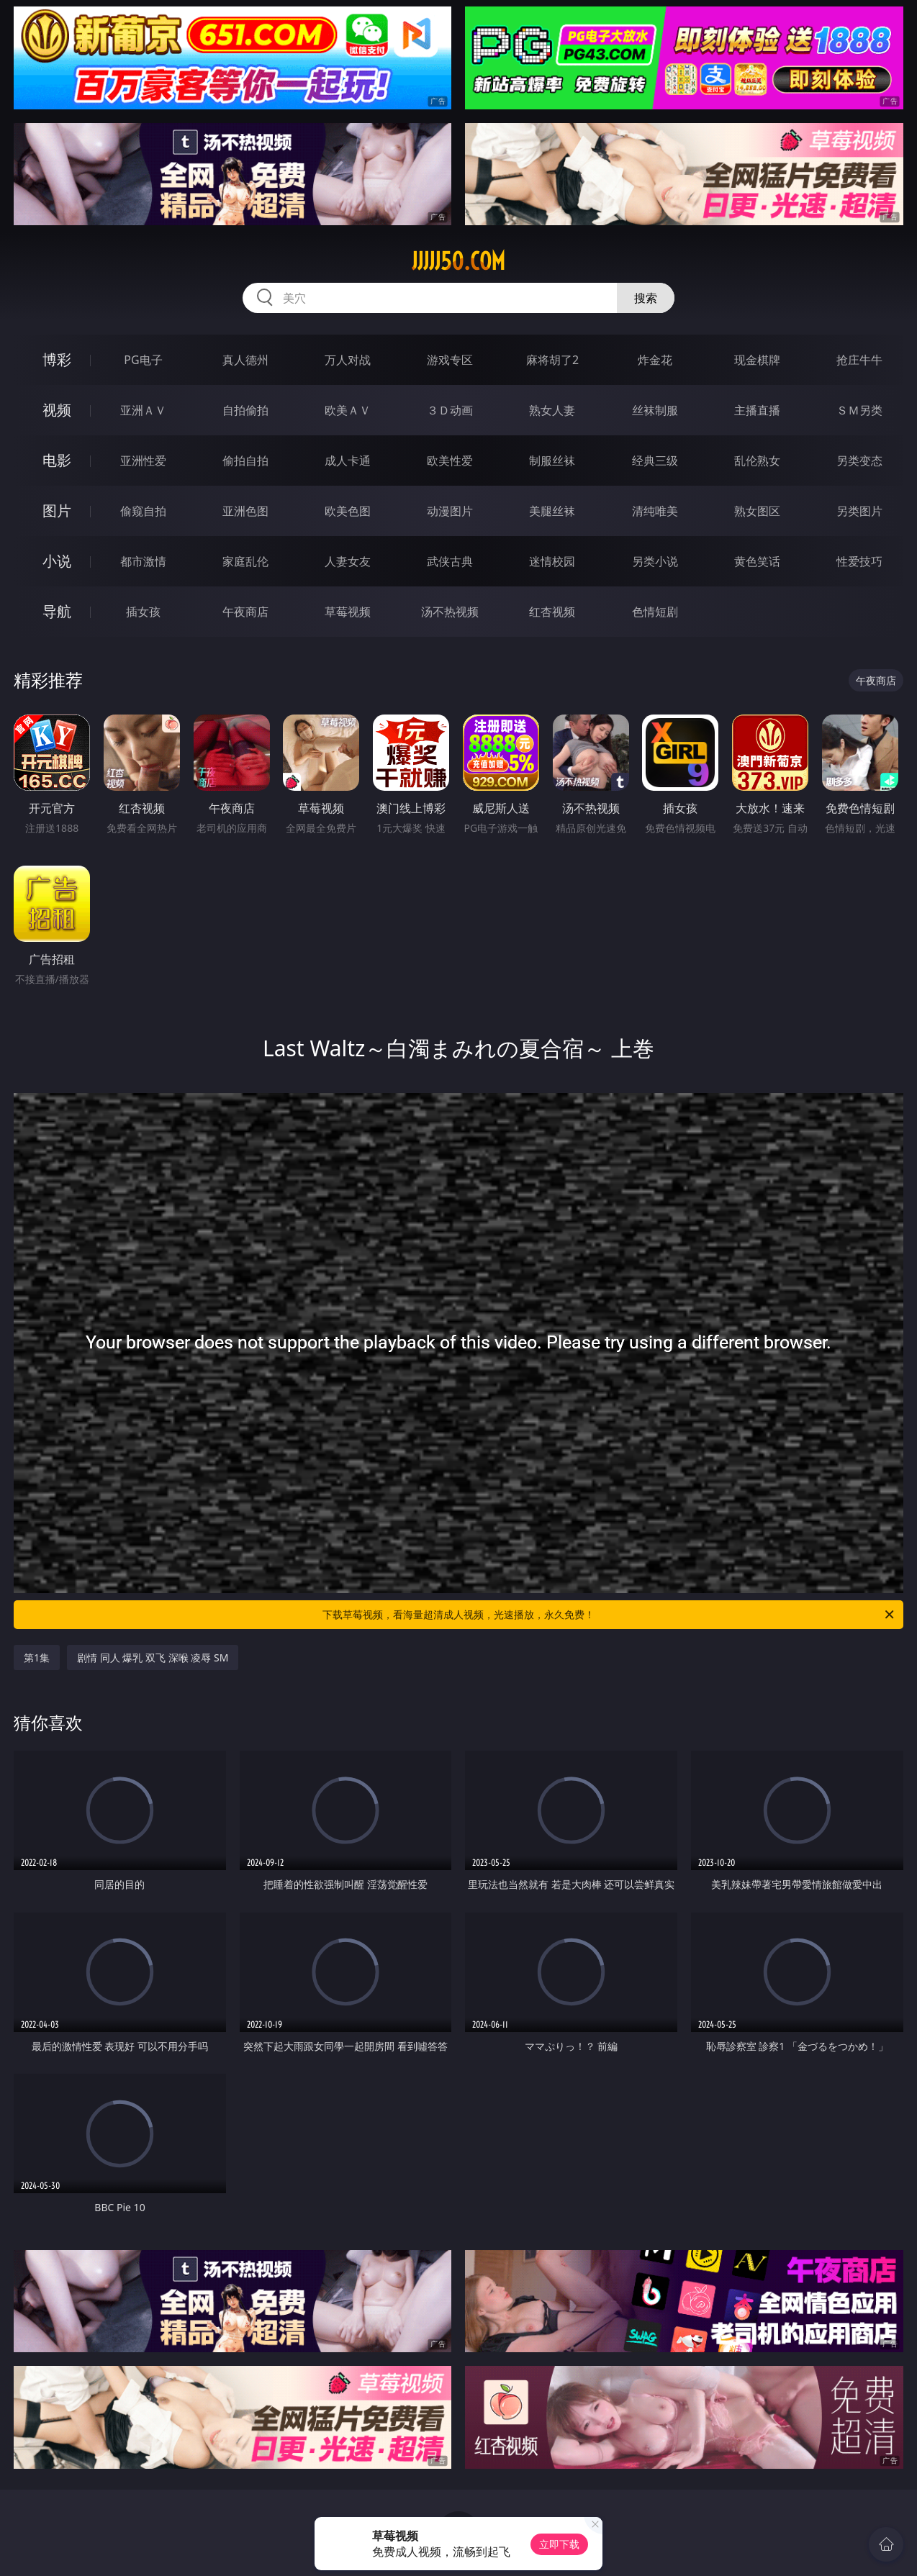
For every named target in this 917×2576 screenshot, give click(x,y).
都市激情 (143, 561)
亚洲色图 (245, 511)
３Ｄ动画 (450, 410)
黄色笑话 (757, 561)
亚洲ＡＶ (143, 410)
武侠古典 (450, 561)
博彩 (56, 359)
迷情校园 (552, 561)
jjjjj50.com (458, 261)
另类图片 (859, 511)
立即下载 (559, 2544)
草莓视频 (348, 612)
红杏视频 (552, 612)
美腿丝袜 (552, 511)
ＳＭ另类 (859, 410)
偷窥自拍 (143, 511)
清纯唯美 (655, 511)
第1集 (37, 1657)
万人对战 (348, 360)
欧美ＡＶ (348, 410)
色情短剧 (655, 612)
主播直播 (757, 410)
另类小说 (655, 561)
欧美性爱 (450, 460)
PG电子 (143, 360)
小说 (56, 561)
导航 (56, 611)
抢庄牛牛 (859, 360)
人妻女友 (348, 561)
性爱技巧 (859, 561)
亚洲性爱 (143, 460)
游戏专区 (450, 360)
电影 (56, 460)
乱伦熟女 (757, 460)
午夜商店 (245, 612)
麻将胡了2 (552, 360)
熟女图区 (757, 511)
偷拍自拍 (245, 460)
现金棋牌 (757, 360)
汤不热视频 (450, 612)
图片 (56, 510)
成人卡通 (348, 460)
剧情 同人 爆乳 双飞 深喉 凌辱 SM (152, 1657)
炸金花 (655, 360)
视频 (56, 409)
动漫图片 (450, 511)
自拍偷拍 (245, 410)
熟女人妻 (552, 410)
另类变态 (859, 460)
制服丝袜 (552, 460)
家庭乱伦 (245, 561)
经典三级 (655, 460)
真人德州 (245, 360)
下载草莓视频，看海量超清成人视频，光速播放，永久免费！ (609, 1614)
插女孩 (143, 612)
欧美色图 (348, 511)
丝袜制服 (655, 410)
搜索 (645, 298)
